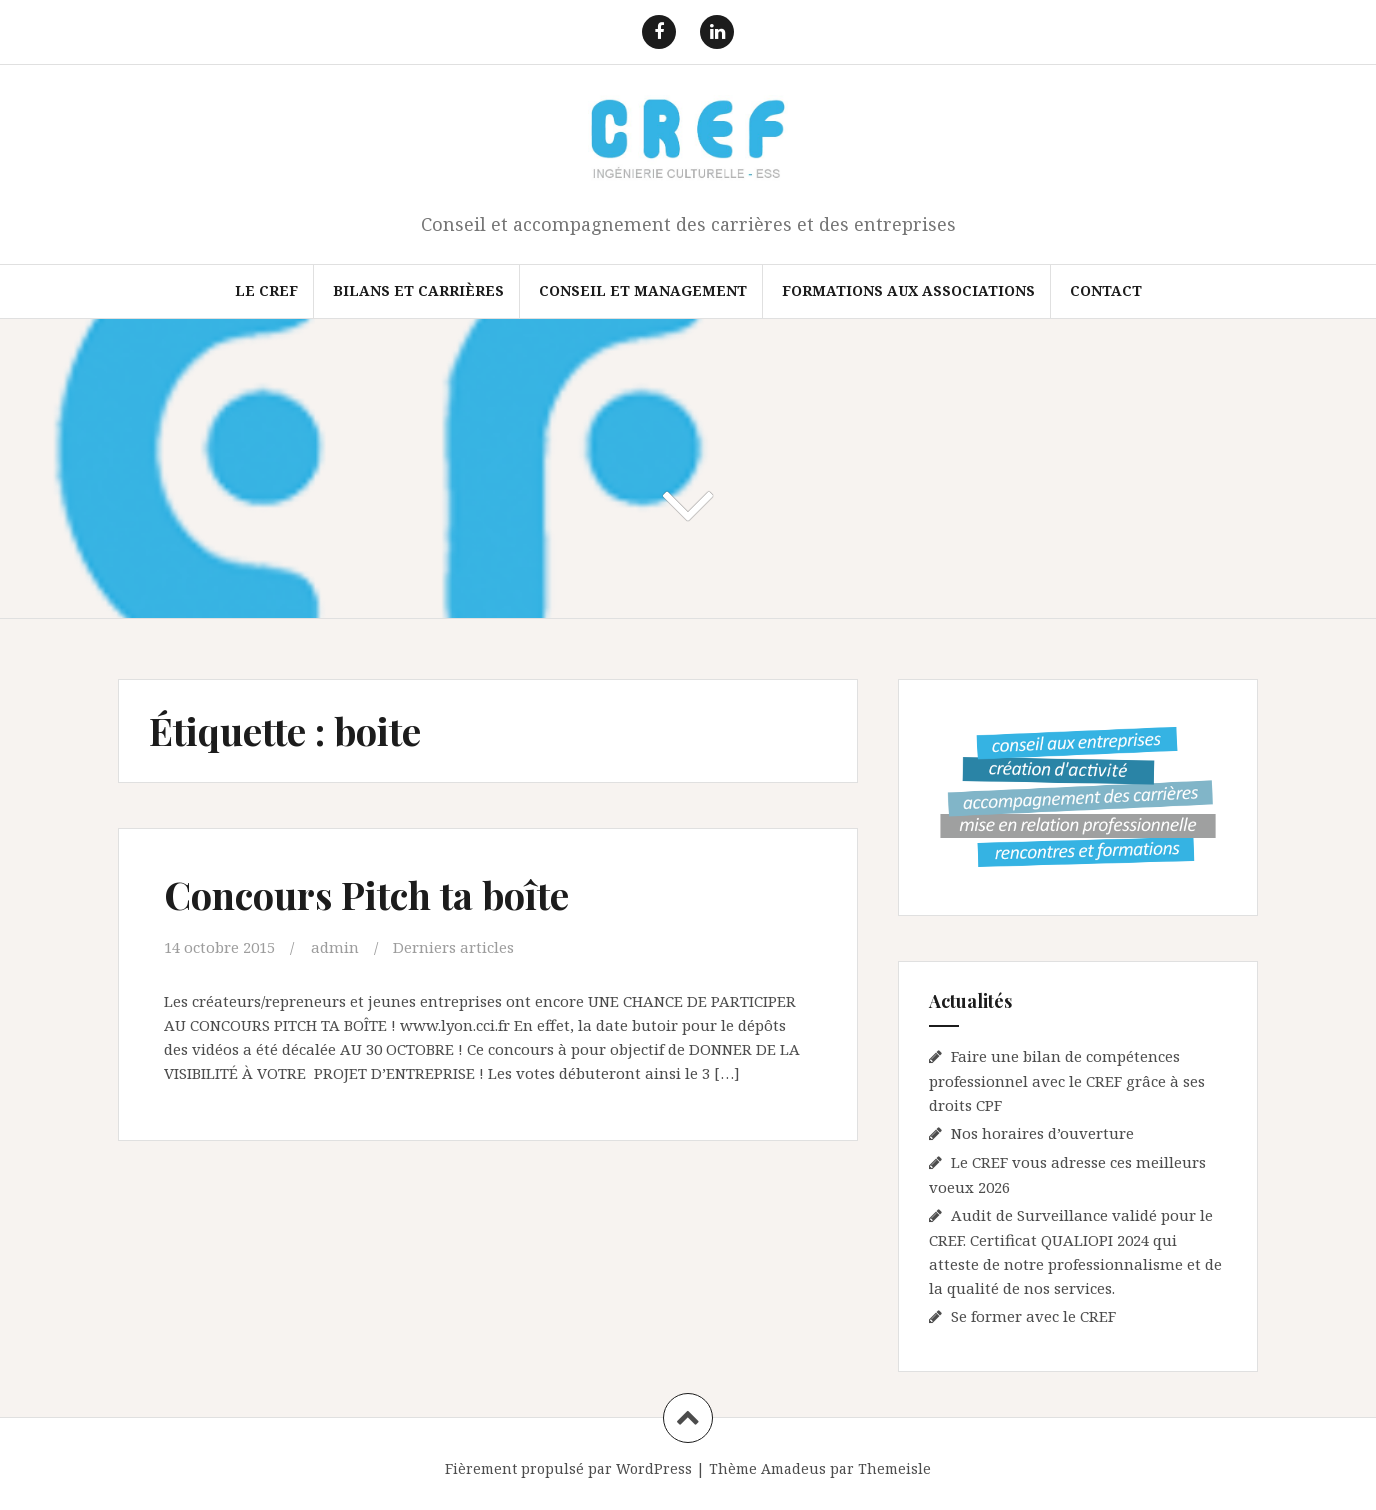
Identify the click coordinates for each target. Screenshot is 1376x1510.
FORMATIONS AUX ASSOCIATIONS (908, 290)
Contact (1106, 290)
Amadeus (793, 1468)
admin (335, 947)
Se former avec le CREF (1033, 1316)
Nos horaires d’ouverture (1042, 1133)
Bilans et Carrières (418, 290)
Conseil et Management (643, 290)
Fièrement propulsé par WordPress (568, 1468)
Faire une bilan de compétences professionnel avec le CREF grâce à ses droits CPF (1067, 1080)
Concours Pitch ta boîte (366, 894)
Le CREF (266, 290)
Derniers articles (453, 947)
